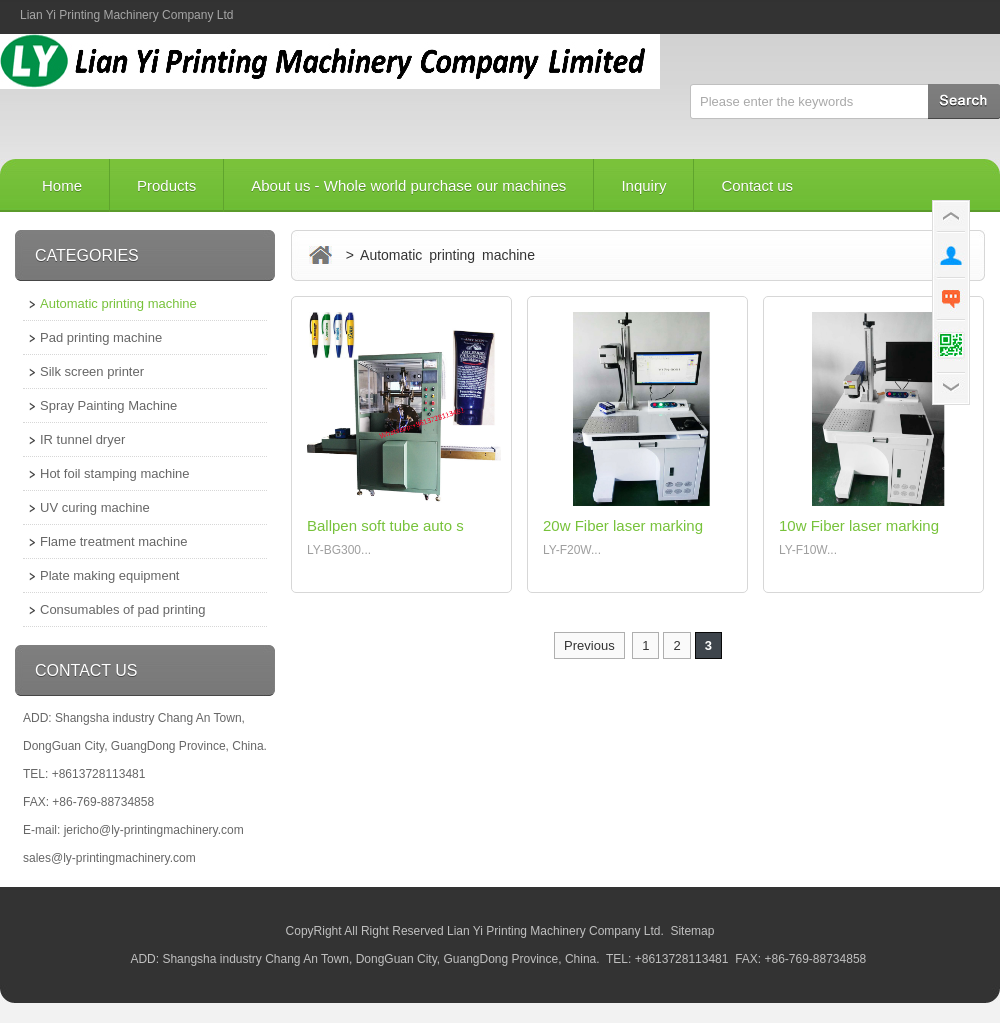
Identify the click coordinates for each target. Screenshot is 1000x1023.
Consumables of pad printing (123, 609)
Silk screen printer (92, 371)
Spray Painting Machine (108, 405)
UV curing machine (95, 507)
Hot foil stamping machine (115, 473)
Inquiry (643, 185)
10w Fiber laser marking (859, 525)
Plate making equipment (109, 575)
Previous (589, 645)
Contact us (757, 185)
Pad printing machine (101, 337)
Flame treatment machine (113, 541)
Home (62, 185)
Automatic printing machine (118, 303)
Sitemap (692, 931)
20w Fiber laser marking (623, 525)
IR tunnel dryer (82, 439)
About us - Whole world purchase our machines (408, 185)
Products (166, 185)
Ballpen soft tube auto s (385, 525)
